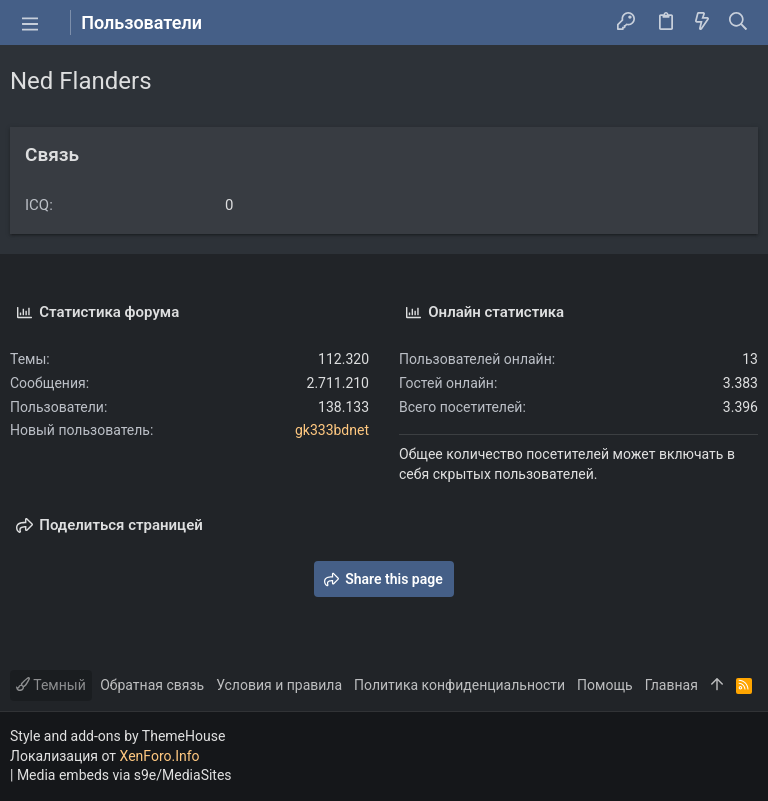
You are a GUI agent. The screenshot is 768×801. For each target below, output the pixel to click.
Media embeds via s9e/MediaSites (124, 775)
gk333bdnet (332, 430)
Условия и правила (279, 685)
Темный (51, 685)
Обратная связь (152, 685)
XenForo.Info (160, 756)
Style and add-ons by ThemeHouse (117, 736)
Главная (671, 685)
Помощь (605, 685)
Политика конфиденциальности (459, 685)
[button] (30, 23)
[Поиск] (738, 23)
